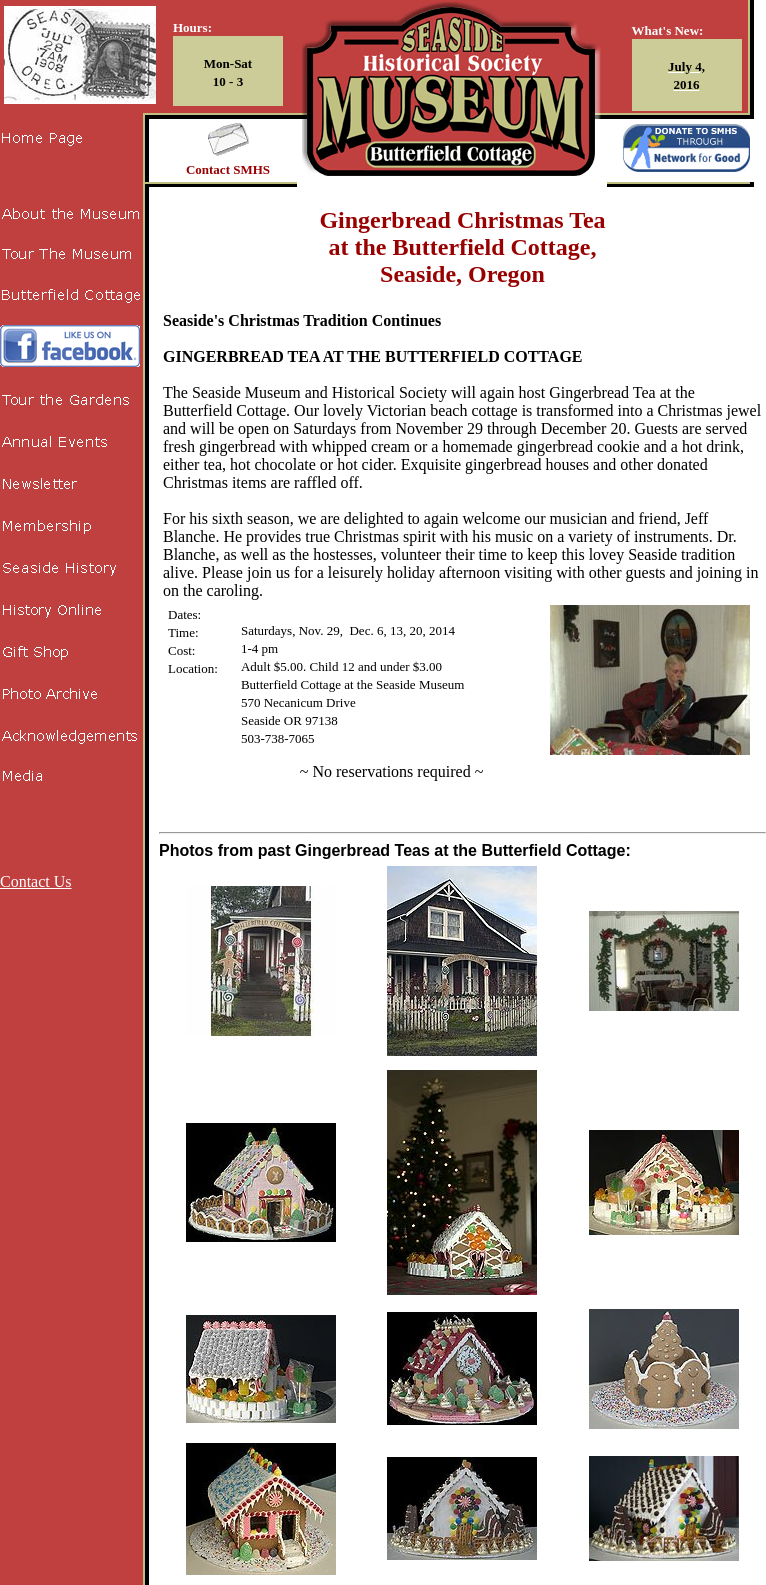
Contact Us (36, 881)
